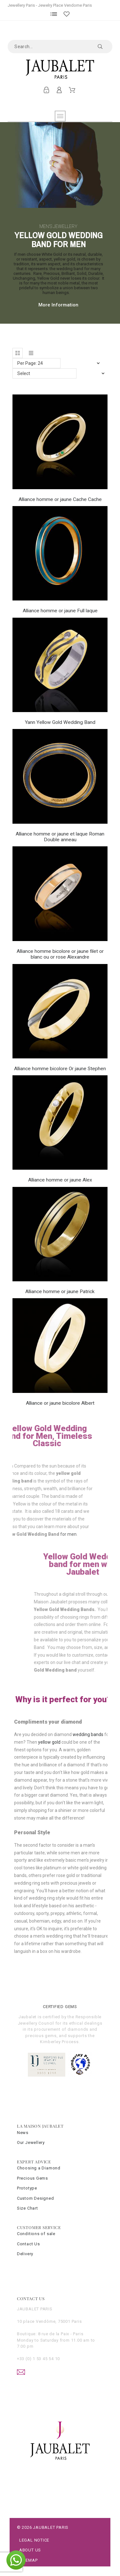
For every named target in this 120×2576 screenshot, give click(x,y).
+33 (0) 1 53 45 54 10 (38, 2358)
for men (24, 1534)
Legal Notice (34, 2540)
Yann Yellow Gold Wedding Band (60, 722)
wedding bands (88, 1734)
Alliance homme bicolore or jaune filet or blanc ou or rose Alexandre (60, 954)
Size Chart (27, 2208)
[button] (17, 353)
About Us (30, 2550)
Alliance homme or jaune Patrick (60, 1291)
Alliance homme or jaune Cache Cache (60, 499)
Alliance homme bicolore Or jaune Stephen (60, 1068)
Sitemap (28, 2560)
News (22, 2132)
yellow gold (49, 1742)
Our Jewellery (31, 2142)
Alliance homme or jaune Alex (60, 1180)
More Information (58, 305)
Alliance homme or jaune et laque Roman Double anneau (60, 837)
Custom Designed (35, 2198)
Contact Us (28, 2243)
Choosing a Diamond (38, 2168)
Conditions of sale (36, 2233)
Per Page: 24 (30, 363)
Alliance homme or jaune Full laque (60, 611)
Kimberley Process (59, 2041)
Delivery (25, 2253)
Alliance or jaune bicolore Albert (60, 1403)
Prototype (27, 2188)
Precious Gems (32, 2178)
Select (23, 373)
